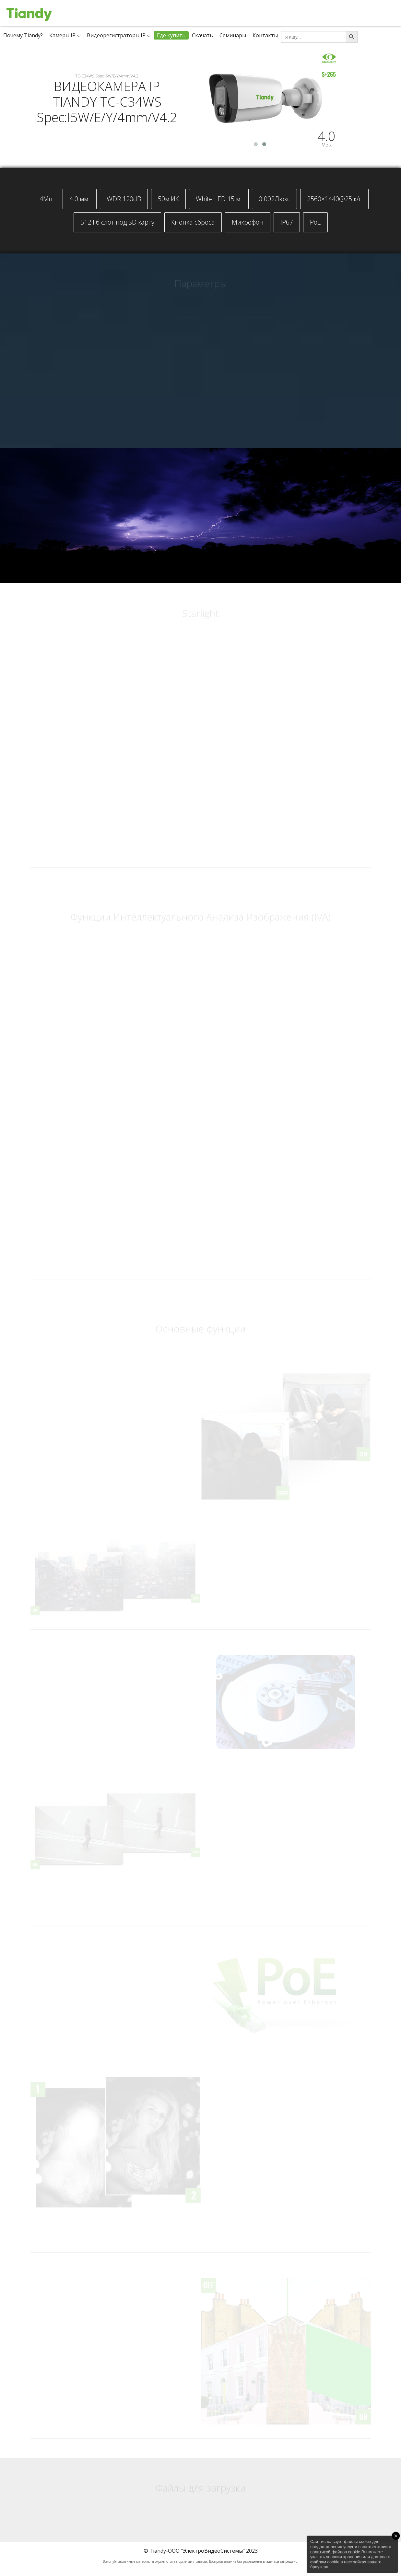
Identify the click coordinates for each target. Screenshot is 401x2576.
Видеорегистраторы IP (116, 35)
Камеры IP (62, 35)
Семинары (232, 35)
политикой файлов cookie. (335, 2551)
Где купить (171, 35)
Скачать (202, 35)
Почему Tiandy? (23, 35)
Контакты (265, 35)
